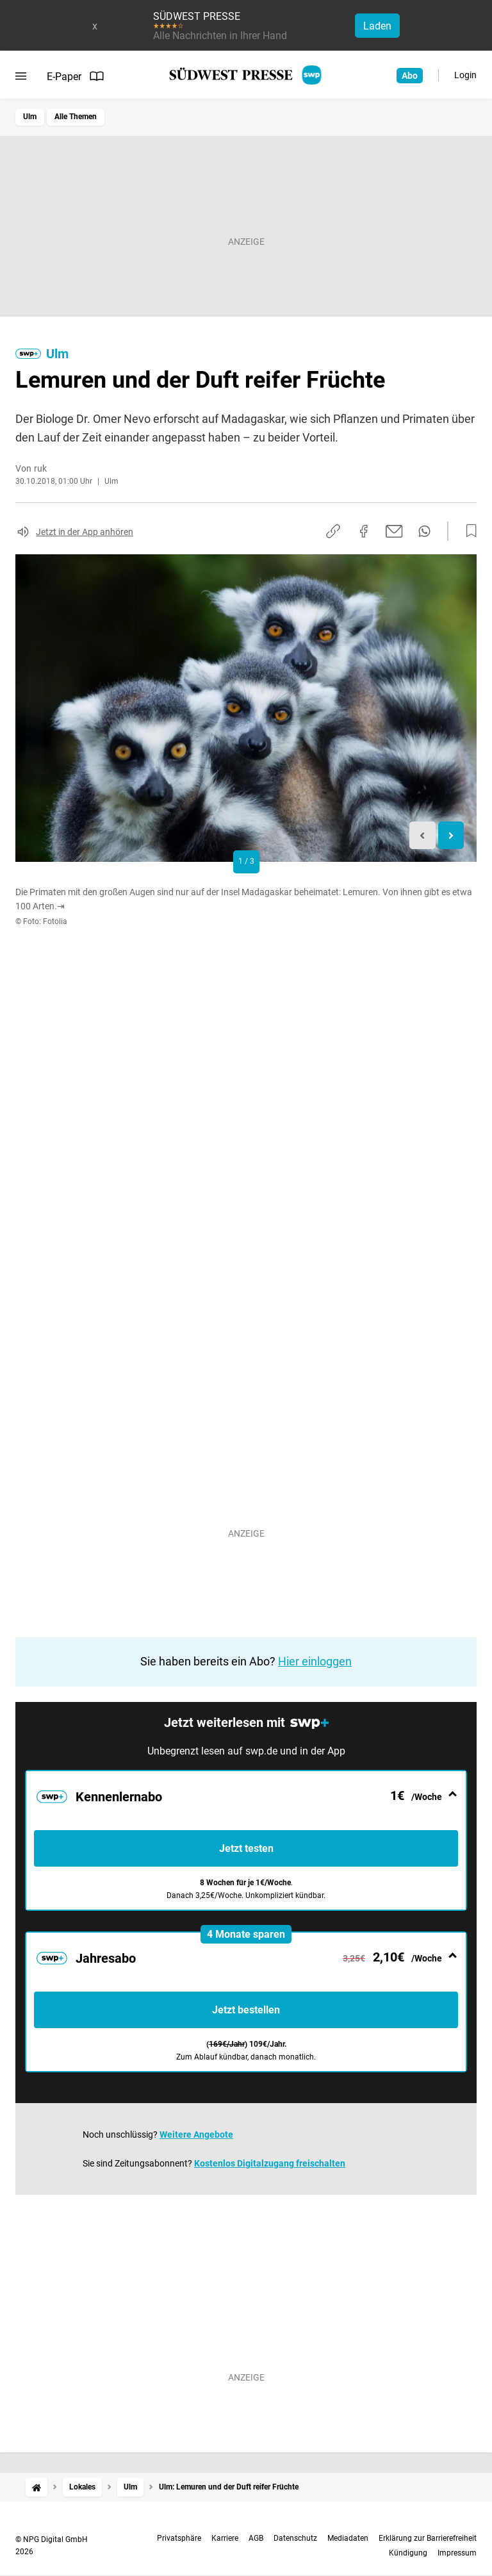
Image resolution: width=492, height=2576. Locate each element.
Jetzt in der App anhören (84, 532)
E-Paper (75, 76)
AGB (256, 2538)
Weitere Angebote (196, 2134)
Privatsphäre (179, 2538)
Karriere (224, 2538)
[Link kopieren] (333, 531)
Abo (410, 75)
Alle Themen (75, 116)
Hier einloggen (315, 1661)
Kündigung (408, 2552)
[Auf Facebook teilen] (364, 531)
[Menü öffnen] (20, 76)
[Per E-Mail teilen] (394, 531)
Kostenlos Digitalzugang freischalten (269, 2163)
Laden (377, 26)
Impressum (457, 2552)
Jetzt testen (246, 1848)
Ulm (30, 116)
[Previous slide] (422, 835)
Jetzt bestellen (246, 2010)
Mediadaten (347, 2538)
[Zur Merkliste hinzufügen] (468, 531)
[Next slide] (451, 835)
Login (465, 75)
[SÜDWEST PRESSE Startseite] (246, 75)
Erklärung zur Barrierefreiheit (428, 2538)
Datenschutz (295, 2538)
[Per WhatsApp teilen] (424, 531)
